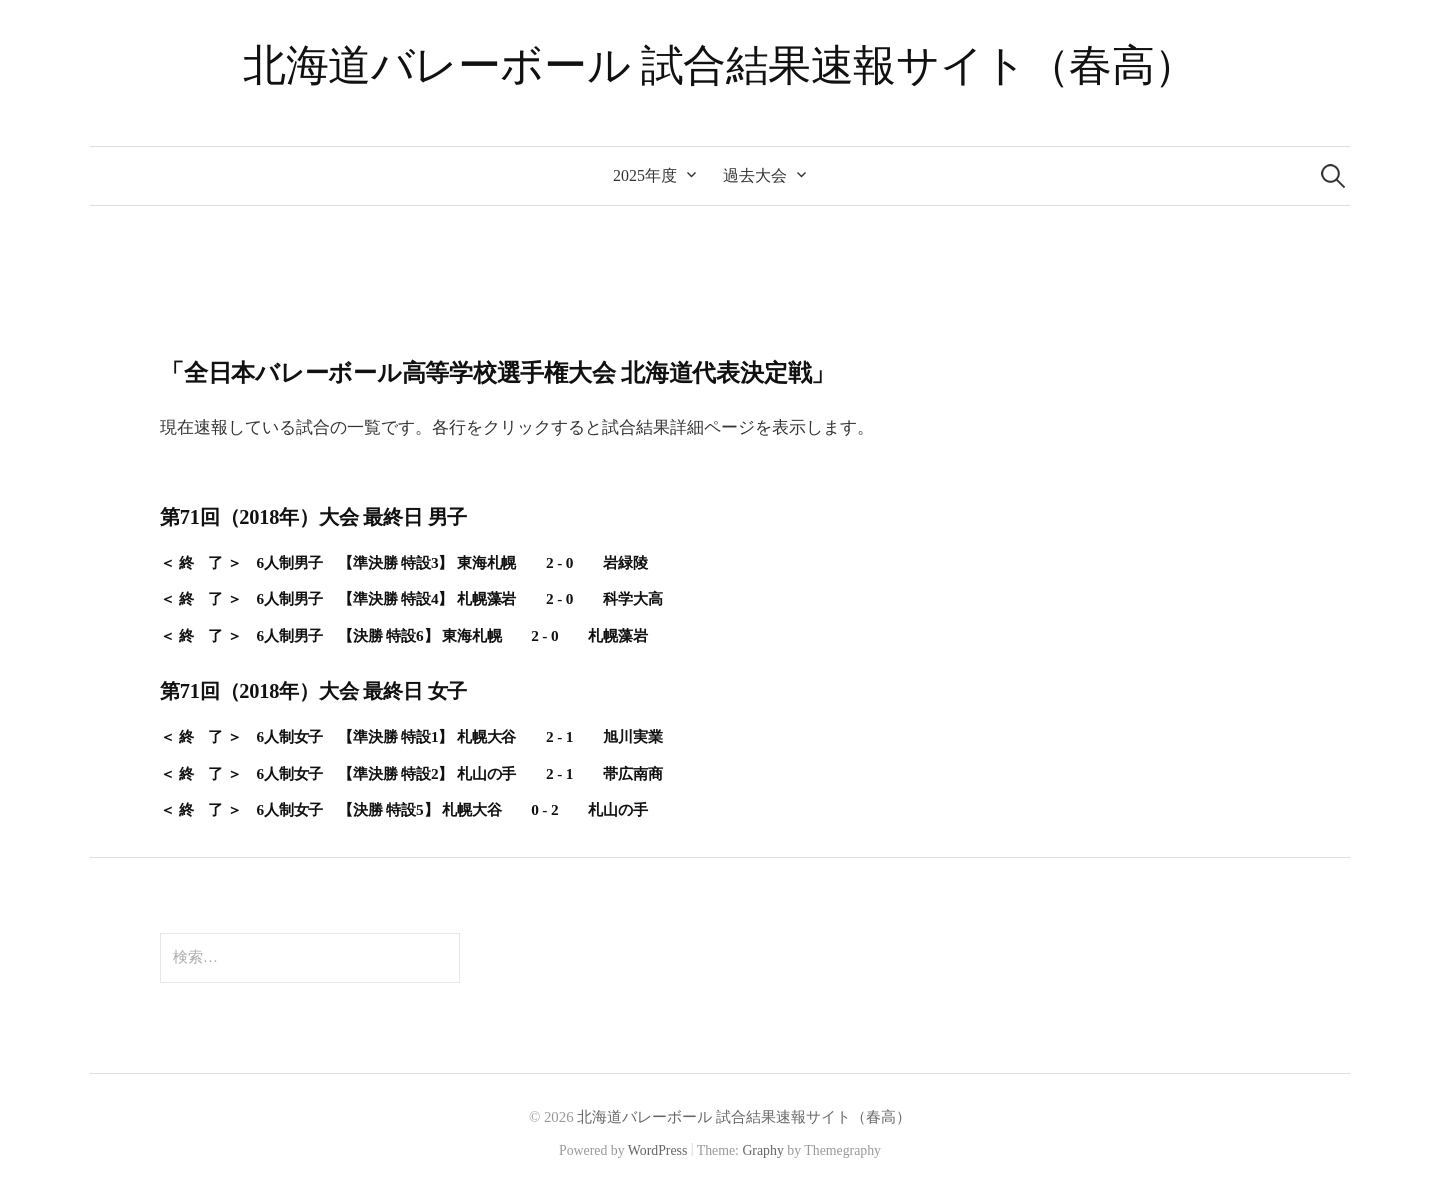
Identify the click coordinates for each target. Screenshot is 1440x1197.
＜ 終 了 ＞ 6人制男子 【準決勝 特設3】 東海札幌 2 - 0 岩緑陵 (404, 562)
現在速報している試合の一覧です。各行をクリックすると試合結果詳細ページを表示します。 (517, 427)
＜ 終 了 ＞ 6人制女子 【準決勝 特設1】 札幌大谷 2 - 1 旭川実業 (411, 736)
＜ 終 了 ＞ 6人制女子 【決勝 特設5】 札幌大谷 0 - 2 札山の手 (404, 809)
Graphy (762, 1150)
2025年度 (645, 175)
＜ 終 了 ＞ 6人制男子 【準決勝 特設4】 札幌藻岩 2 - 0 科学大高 (411, 598)
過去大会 (755, 175)
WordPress (658, 1150)
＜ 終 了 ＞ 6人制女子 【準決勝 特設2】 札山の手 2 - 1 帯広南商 (411, 773)
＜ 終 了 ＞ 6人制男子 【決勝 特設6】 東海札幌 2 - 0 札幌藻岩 (404, 635)
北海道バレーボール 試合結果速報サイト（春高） (720, 65)
